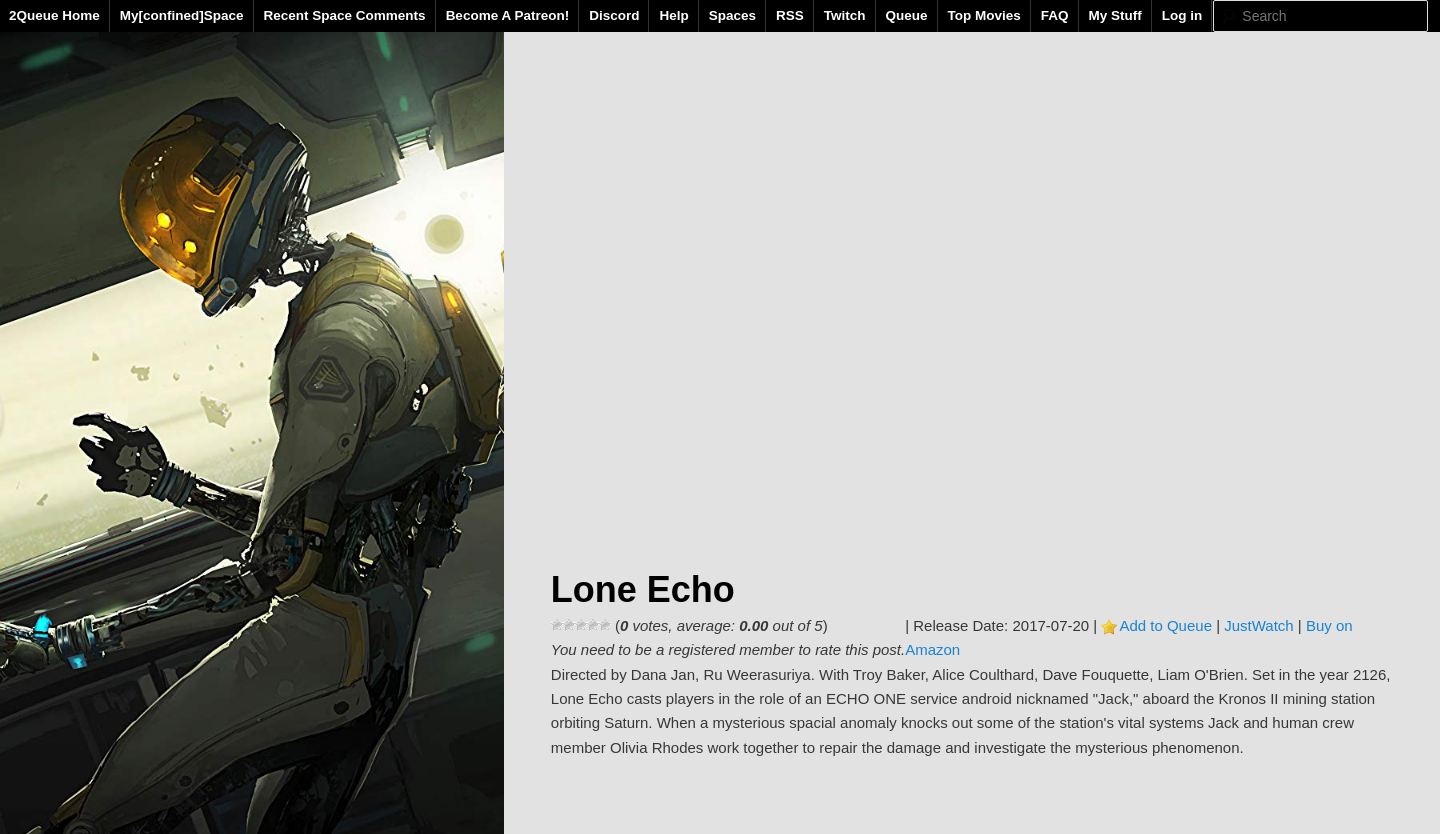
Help (673, 15)
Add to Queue (1165, 625)
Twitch (845, 15)
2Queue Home (54, 15)
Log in (1182, 15)
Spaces (732, 15)
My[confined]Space (182, 15)
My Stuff (1115, 15)
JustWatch (1258, 625)
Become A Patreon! (508, 15)
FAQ (1055, 15)
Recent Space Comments (345, 15)
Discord (614, 15)
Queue (907, 15)
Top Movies (984, 15)
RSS (790, 15)
